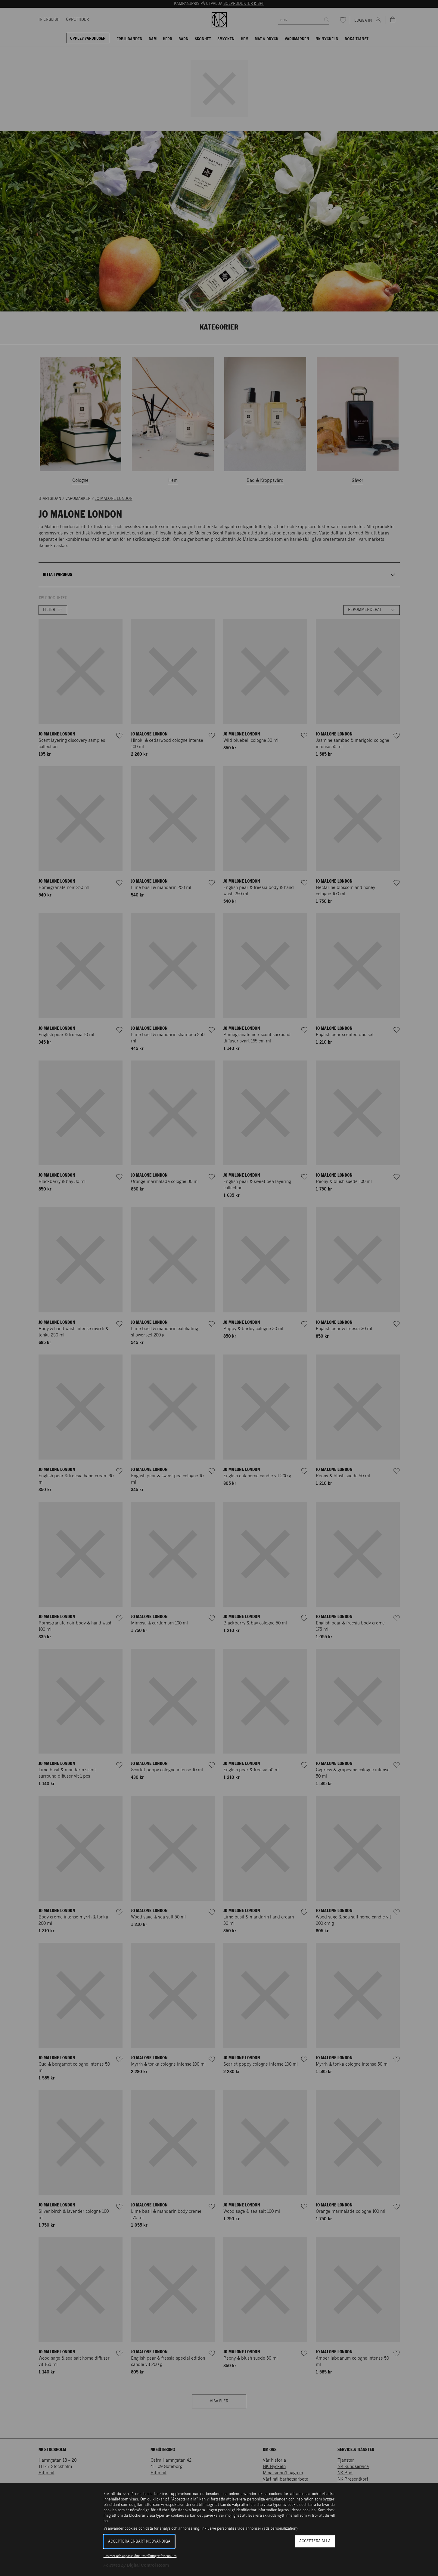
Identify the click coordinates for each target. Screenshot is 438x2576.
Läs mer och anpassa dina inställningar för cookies (140, 2556)
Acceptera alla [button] (315, 2541)
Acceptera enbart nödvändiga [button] (139, 2541)
